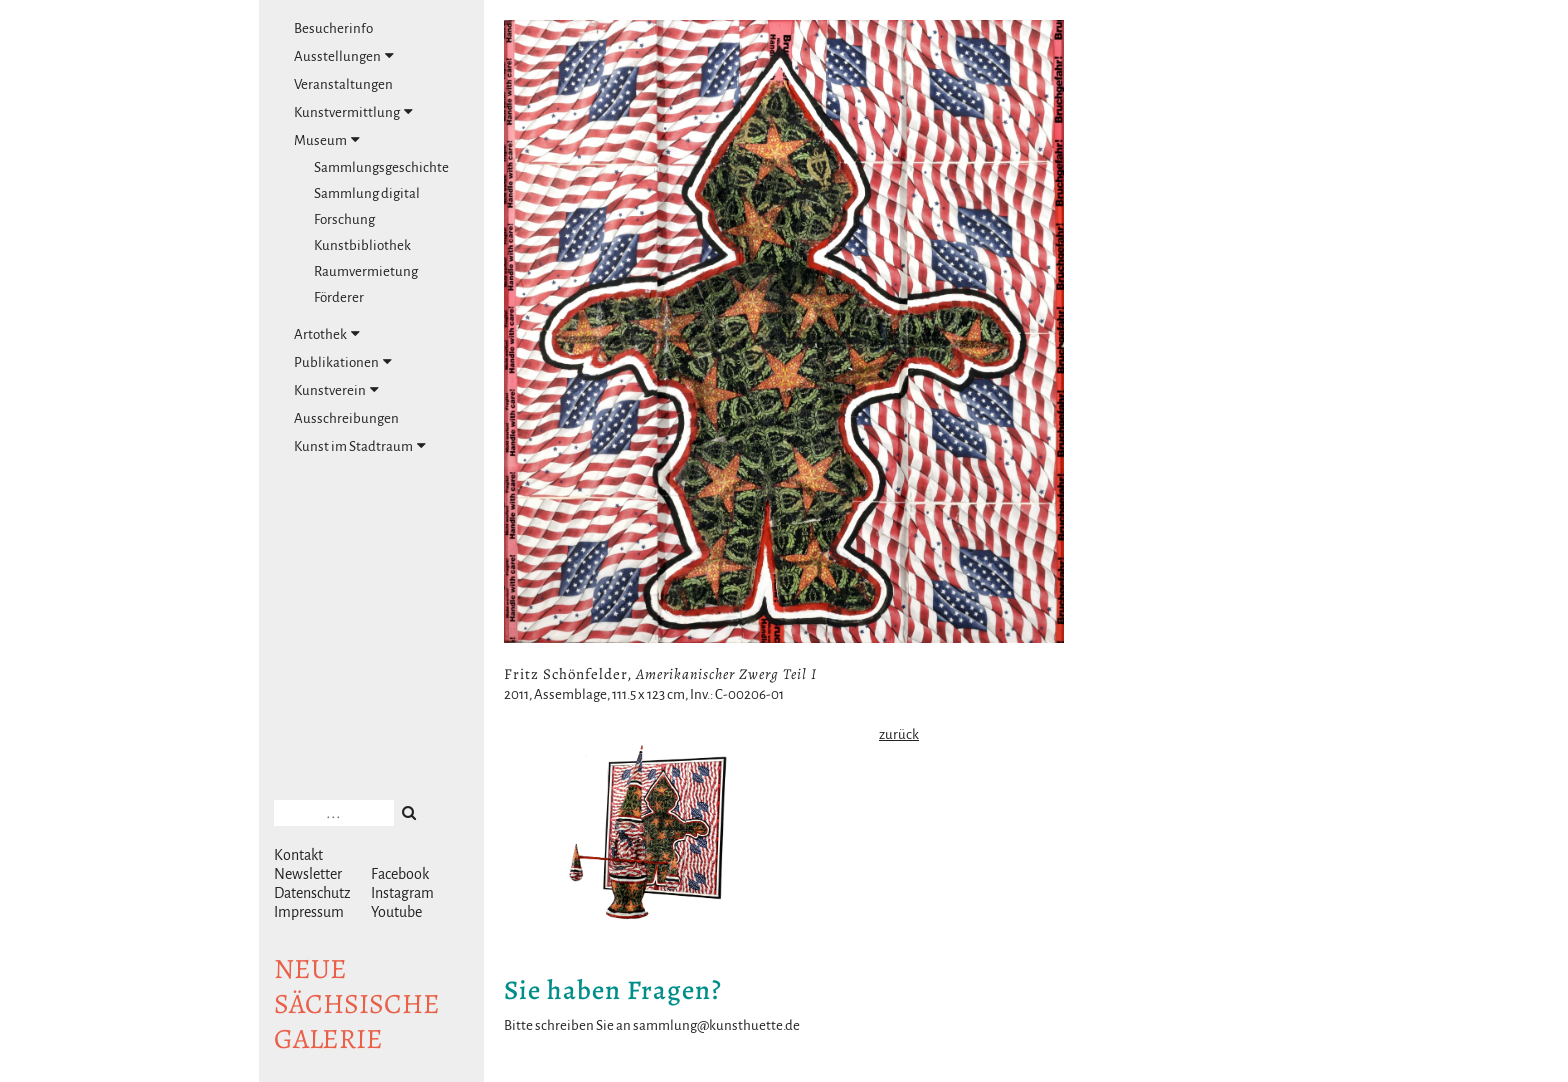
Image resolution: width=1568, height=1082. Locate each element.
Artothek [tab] (327, 334)
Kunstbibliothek (362, 245)
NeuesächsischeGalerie (357, 1004)
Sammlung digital (367, 193)
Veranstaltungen (343, 84)
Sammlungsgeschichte (381, 167)
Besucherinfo (333, 28)
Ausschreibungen (346, 418)
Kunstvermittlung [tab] (353, 112)
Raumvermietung (366, 271)
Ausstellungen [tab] (344, 56)
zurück (899, 734)
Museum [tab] (327, 140)
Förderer (339, 297)
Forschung (344, 219)
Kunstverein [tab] (336, 390)
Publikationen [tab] (343, 362)
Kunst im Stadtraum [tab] (360, 446)
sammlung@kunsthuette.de (716, 1025)
